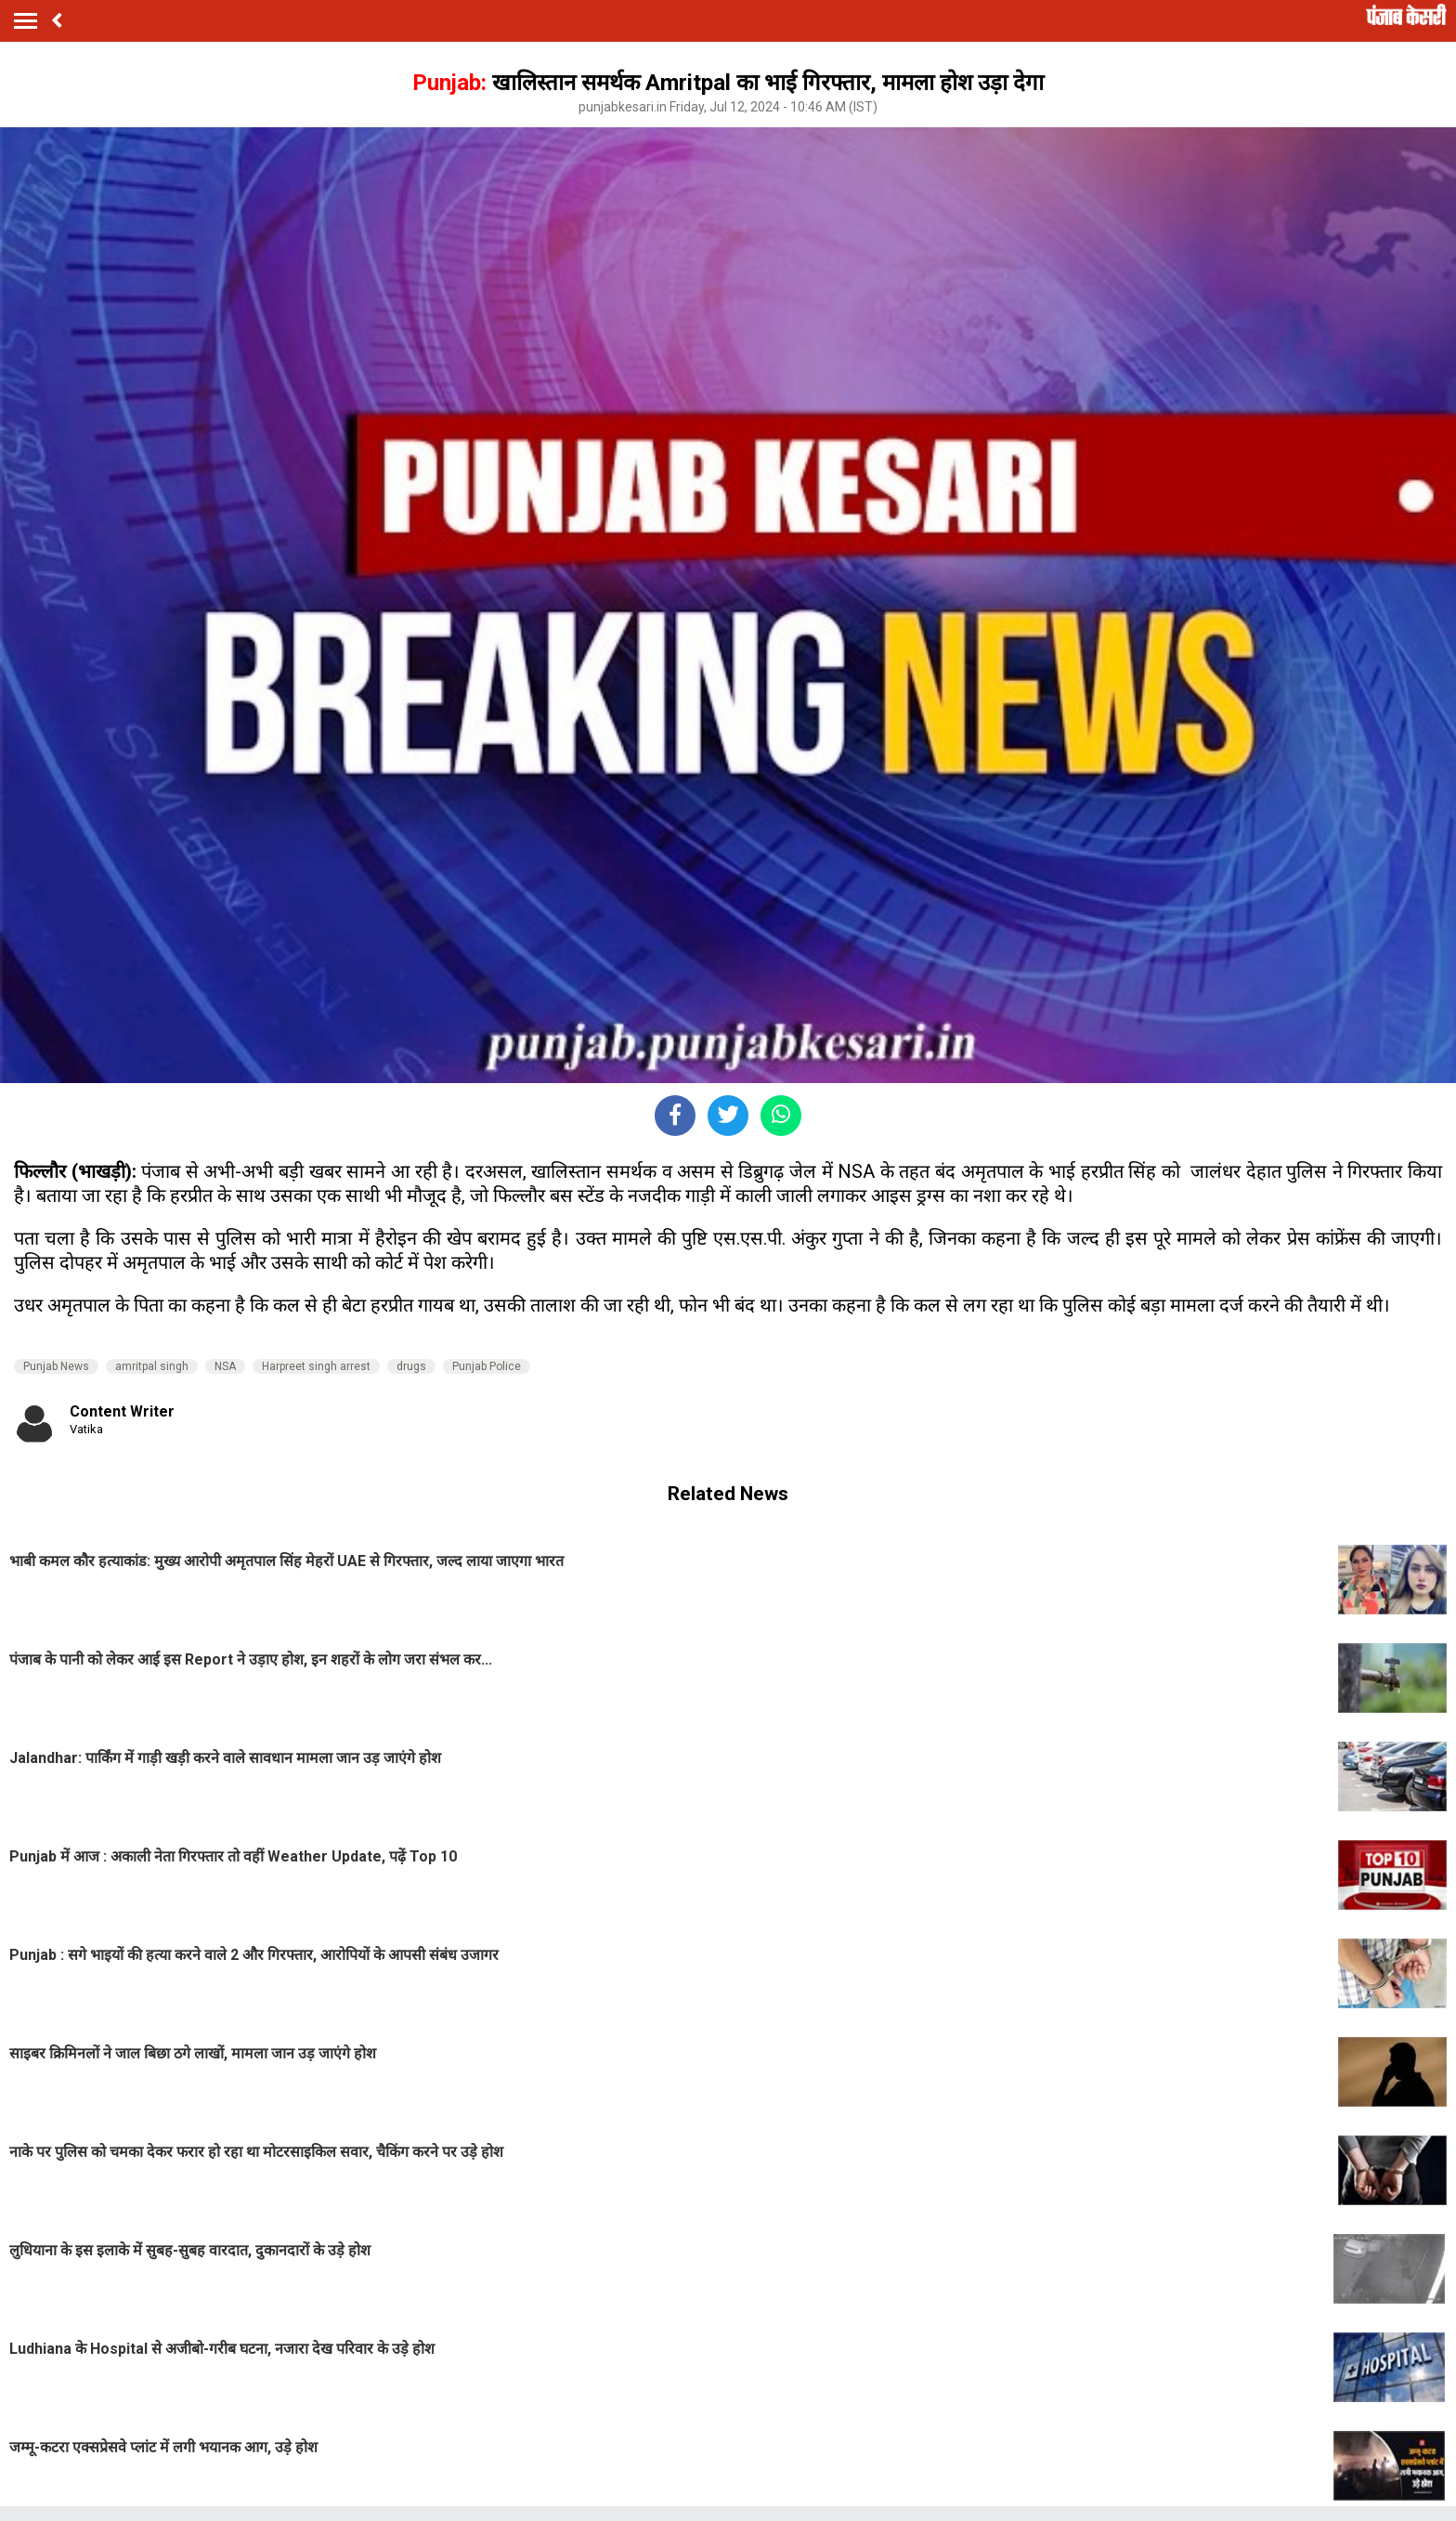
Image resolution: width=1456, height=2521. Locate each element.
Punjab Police (486, 1366)
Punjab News (56, 1366)
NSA (225, 1366)
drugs (411, 1366)
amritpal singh (151, 1366)
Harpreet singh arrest (316, 1366)
